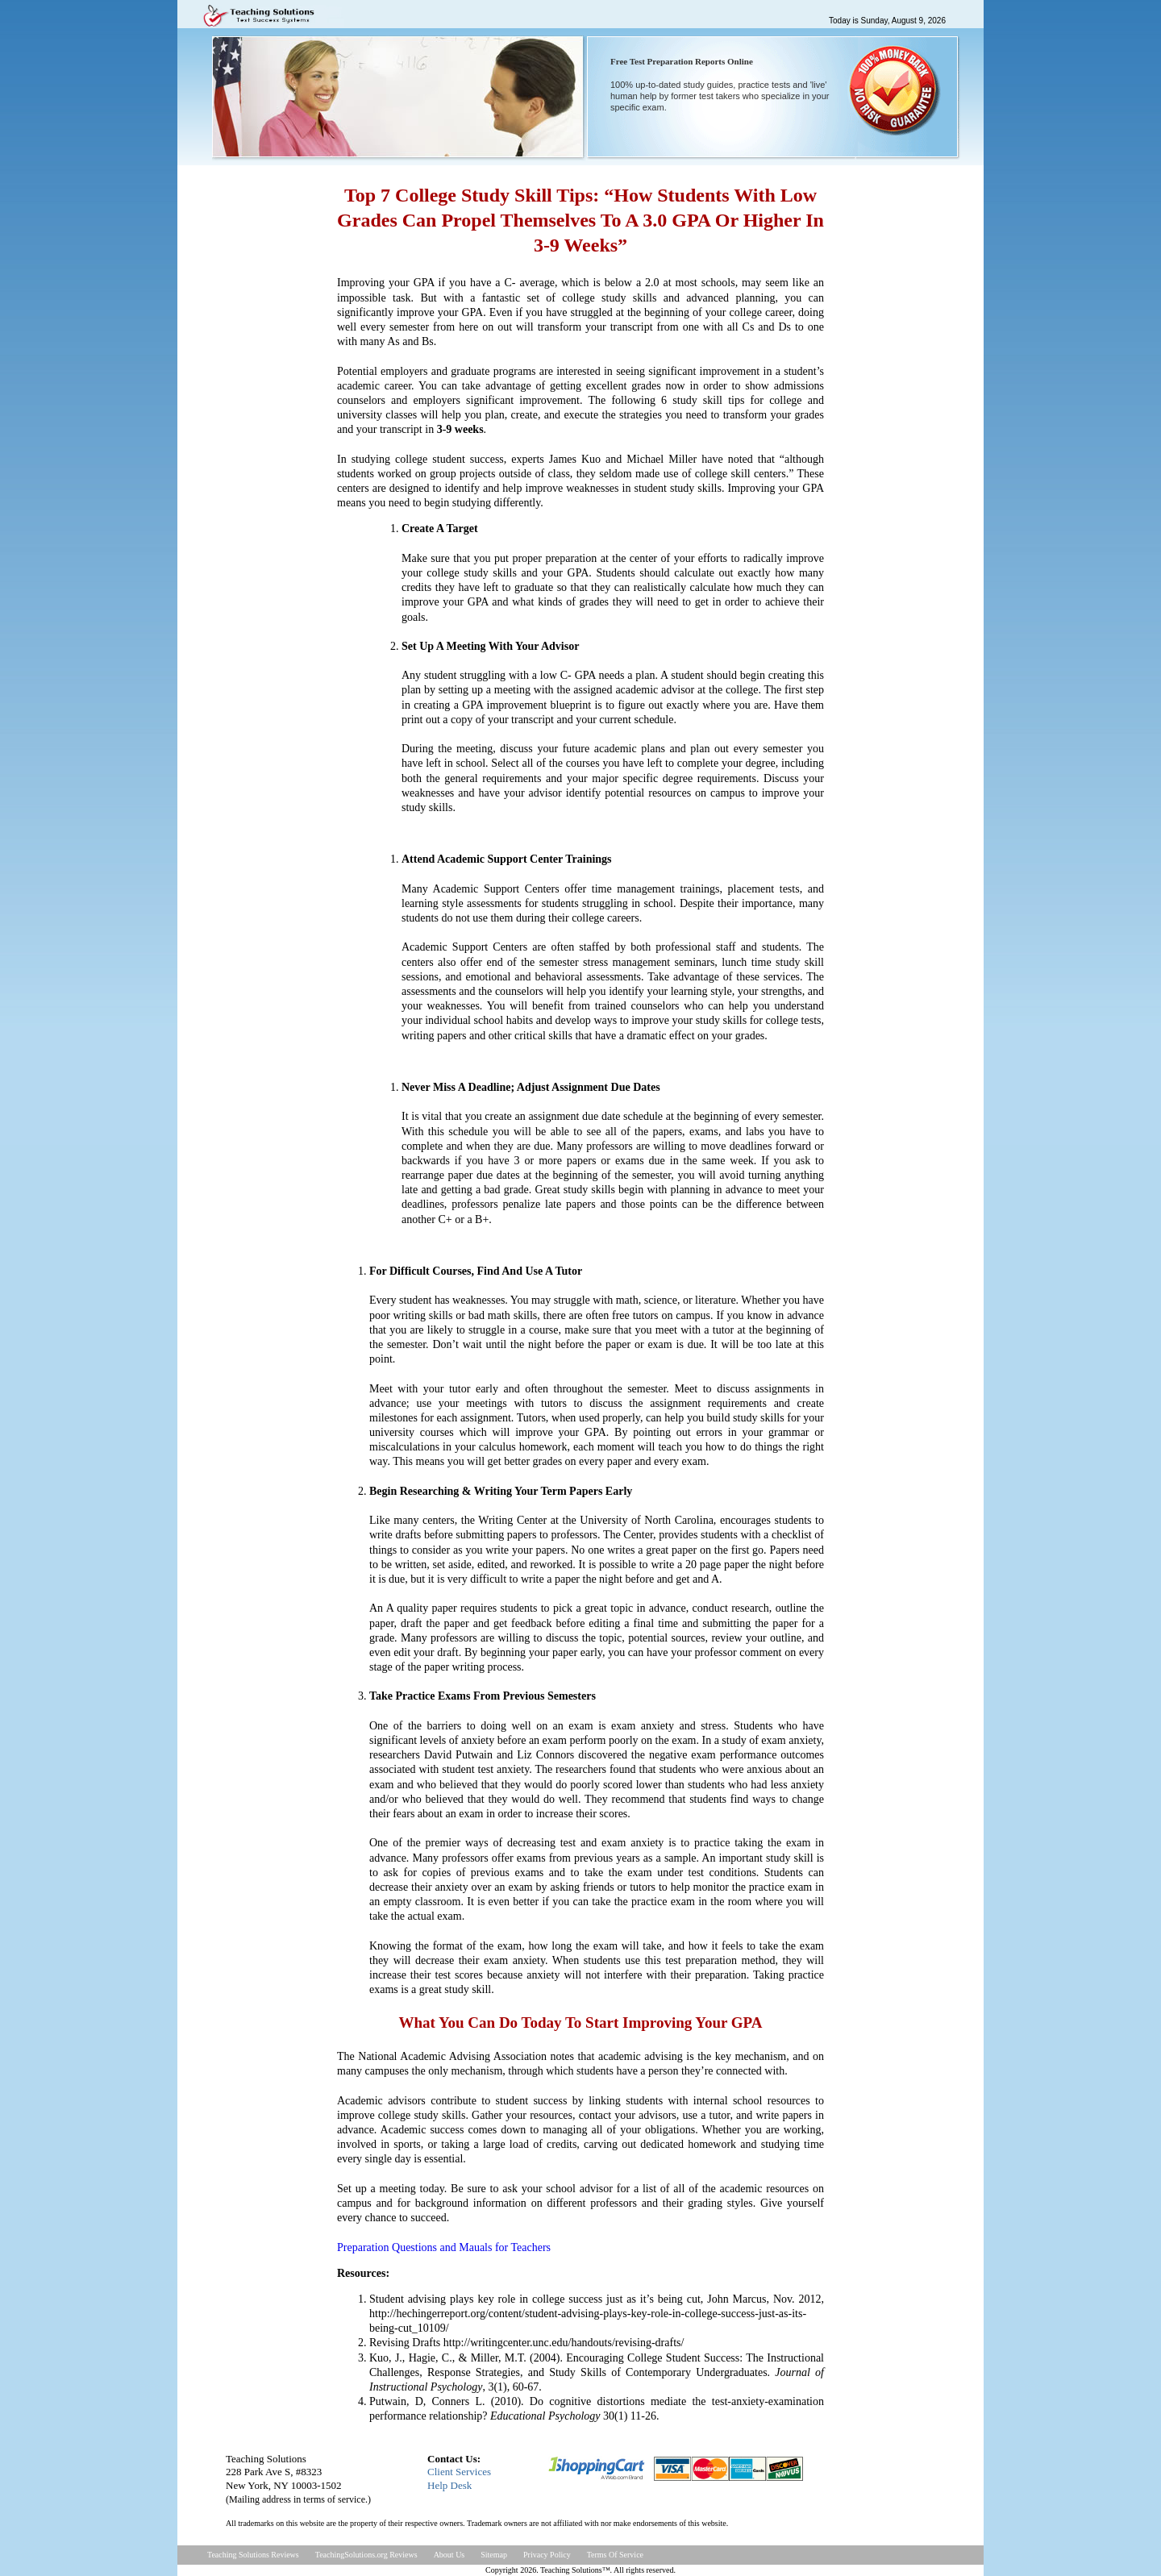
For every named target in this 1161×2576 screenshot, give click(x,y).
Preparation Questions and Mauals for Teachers (444, 2247)
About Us (449, 2554)
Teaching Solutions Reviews (253, 2554)
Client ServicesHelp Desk (459, 2478)
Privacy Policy (547, 2554)
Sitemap (494, 2554)
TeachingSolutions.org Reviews (366, 2554)
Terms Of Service (615, 2554)
